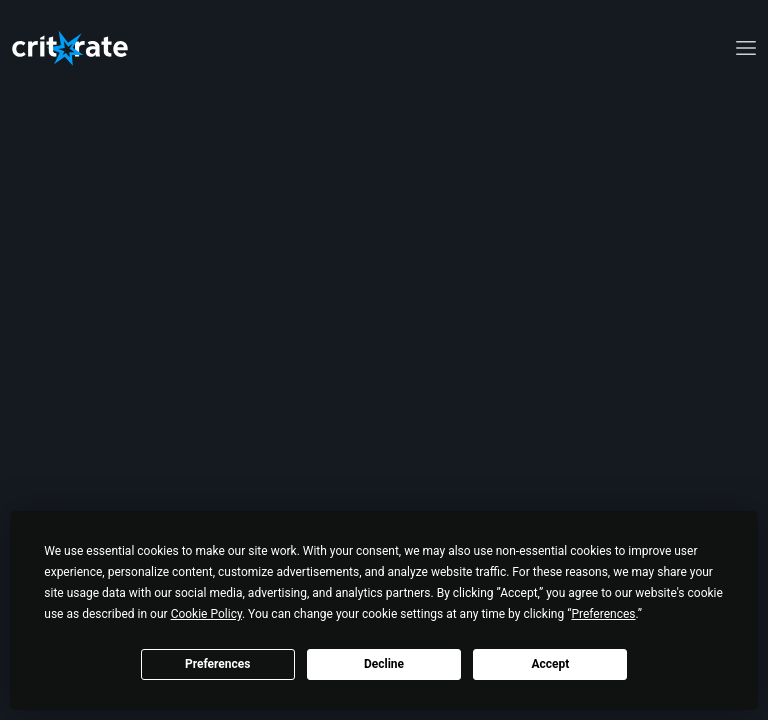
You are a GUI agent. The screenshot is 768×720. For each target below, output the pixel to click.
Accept (550, 664)
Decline (384, 664)
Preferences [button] (603, 614)
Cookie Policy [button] (206, 614)
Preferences (218, 664)
